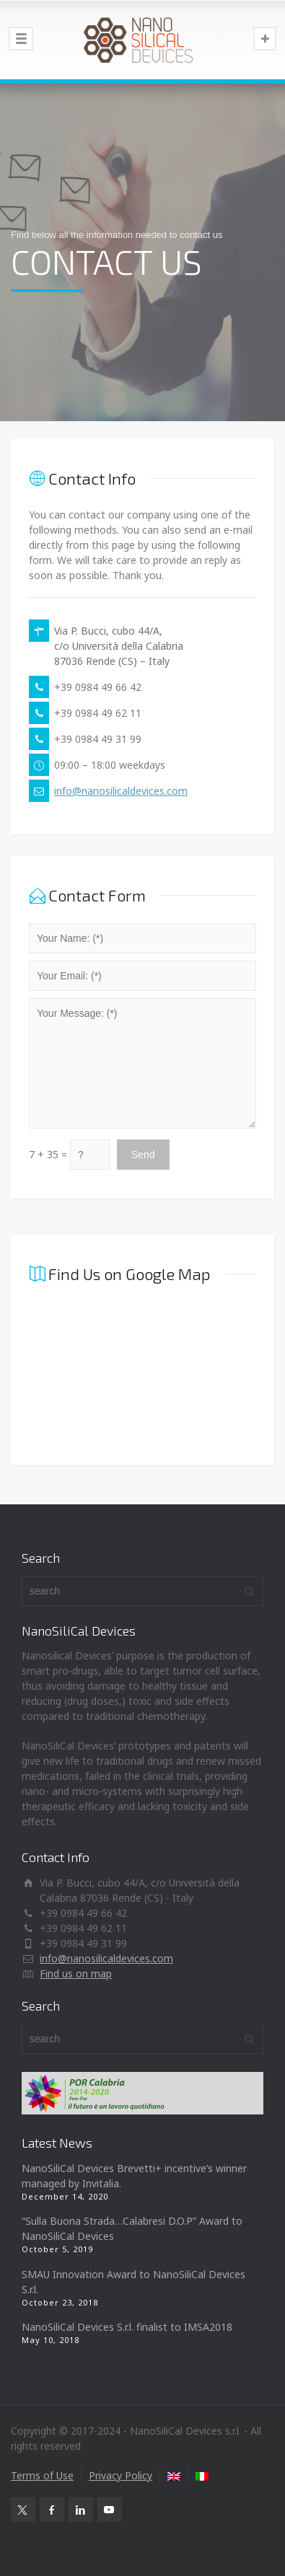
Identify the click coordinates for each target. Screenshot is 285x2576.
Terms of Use (42, 2475)
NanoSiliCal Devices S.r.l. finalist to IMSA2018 (127, 2327)
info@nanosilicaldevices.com (121, 791)
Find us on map (76, 1973)
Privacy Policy (120, 2475)
